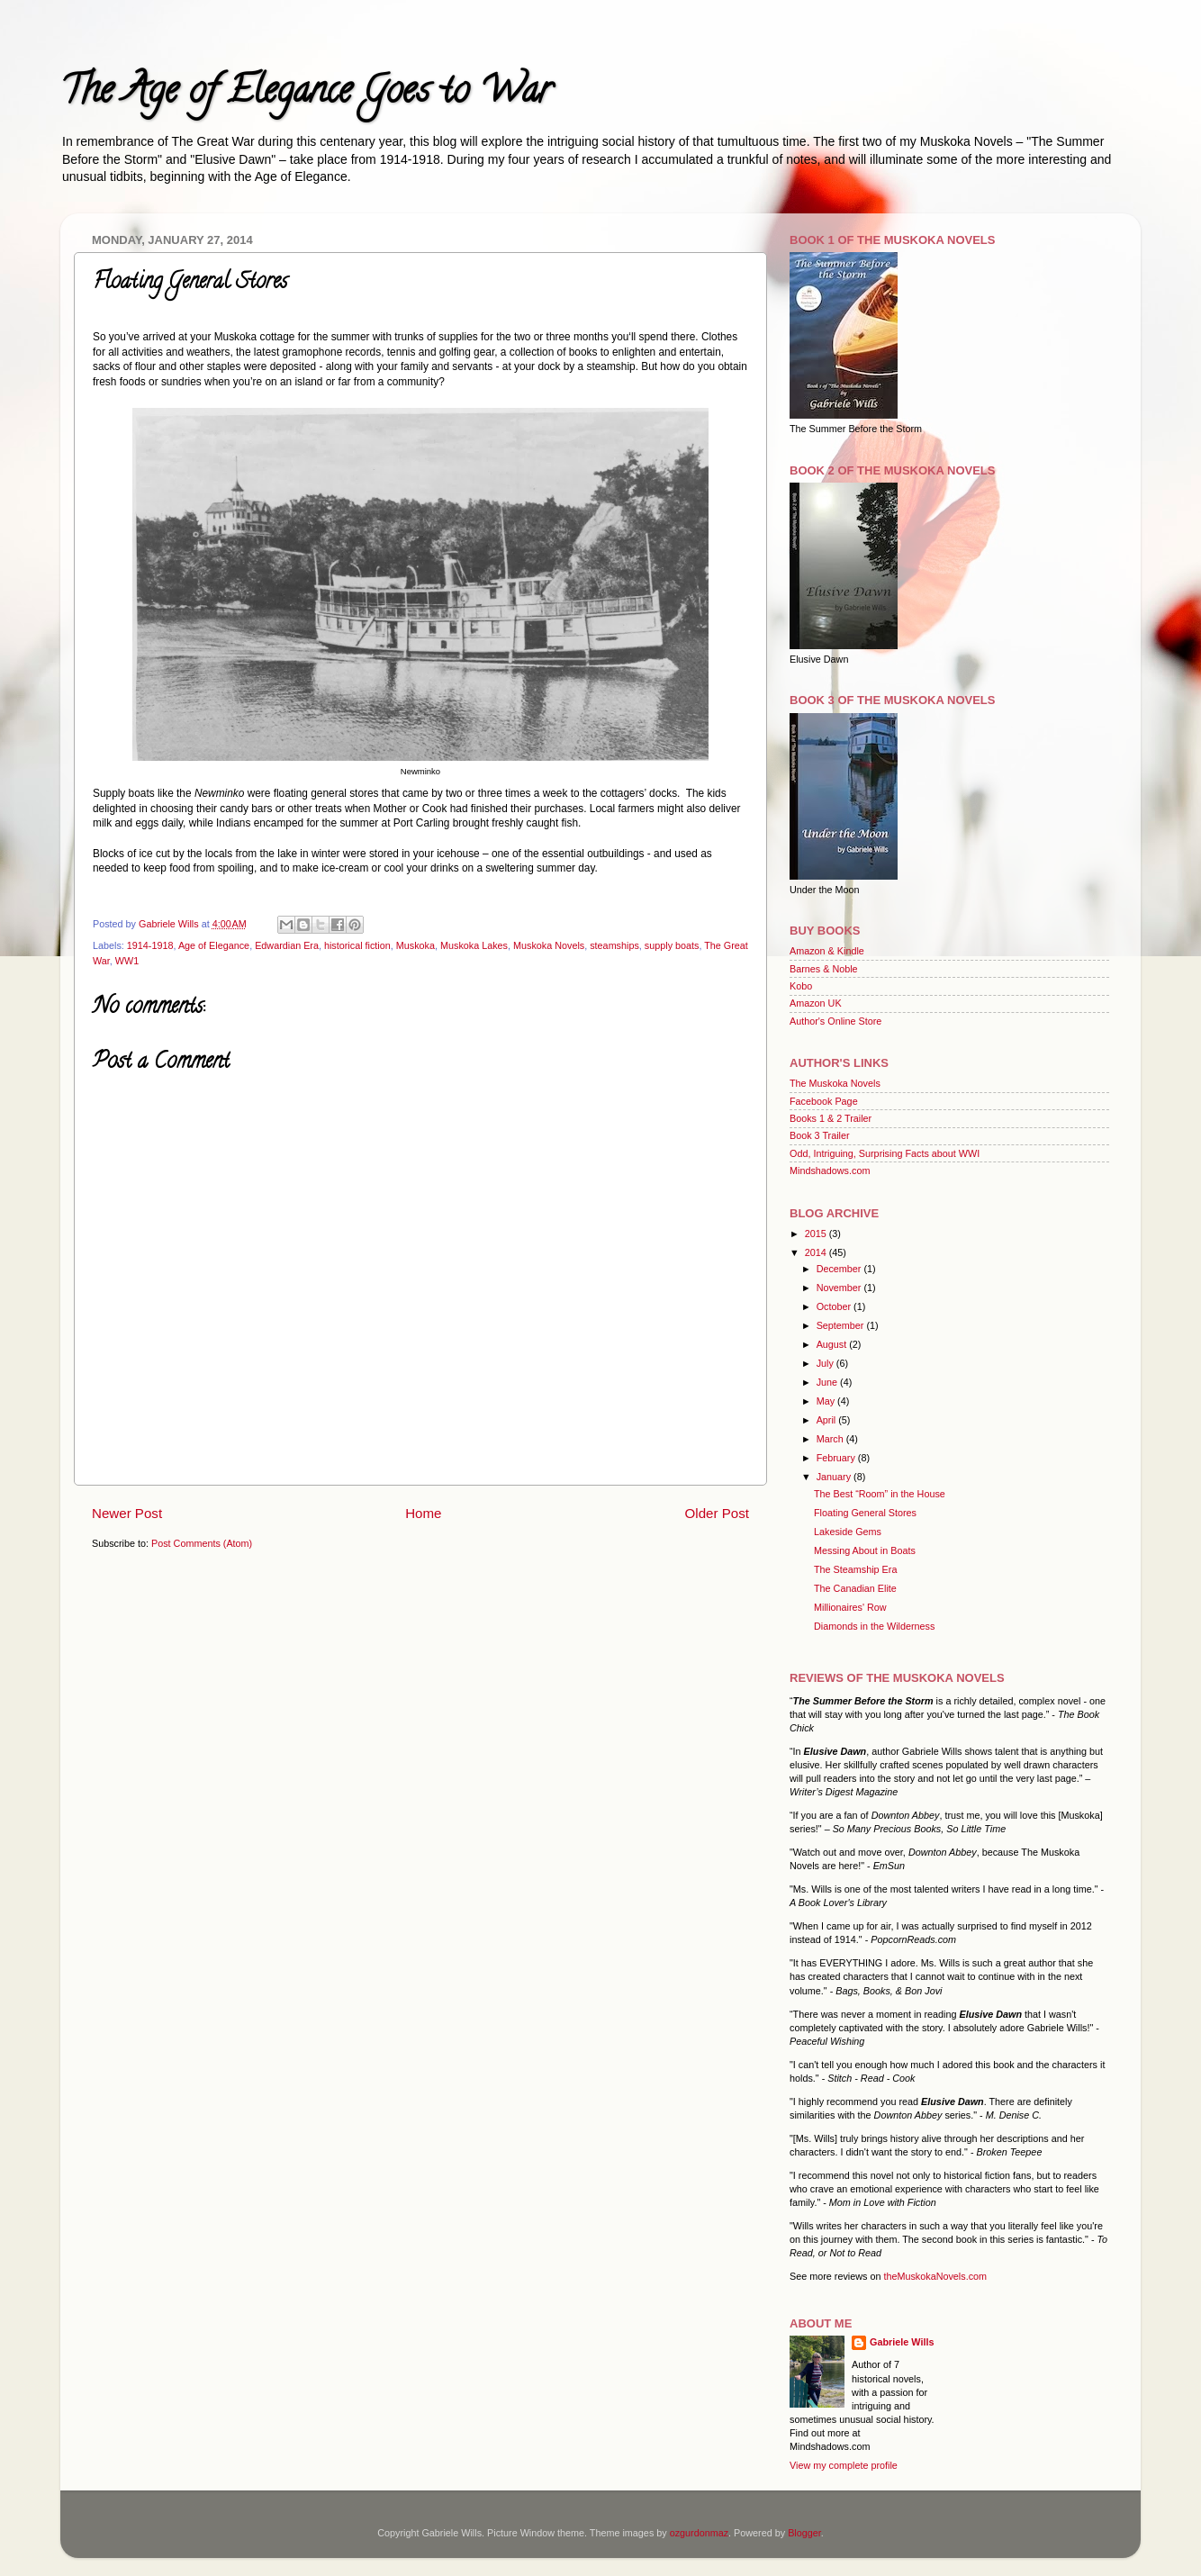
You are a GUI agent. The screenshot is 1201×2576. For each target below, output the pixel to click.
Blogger (804, 2532)
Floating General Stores (865, 1512)
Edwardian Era (287, 945)
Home (423, 1513)
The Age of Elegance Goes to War (306, 94)
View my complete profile (844, 2465)
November (840, 1287)
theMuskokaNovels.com (935, 2276)
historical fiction (357, 945)
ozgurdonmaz (699, 2532)
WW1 (127, 960)
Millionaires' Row (850, 1607)
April (828, 1420)
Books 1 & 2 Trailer (830, 1118)
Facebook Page (824, 1101)
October (835, 1306)
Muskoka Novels (548, 945)
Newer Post (127, 1513)
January (835, 1476)
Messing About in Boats (865, 1550)
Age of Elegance (213, 945)
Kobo (801, 986)
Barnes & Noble (824, 968)
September (842, 1325)
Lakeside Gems (847, 1531)
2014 (817, 1252)
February (837, 1457)
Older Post (717, 1513)
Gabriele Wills (902, 2341)
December (840, 1268)
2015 (817, 1233)
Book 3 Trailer (820, 1135)
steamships (614, 945)
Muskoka (415, 945)
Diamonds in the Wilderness (874, 1626)
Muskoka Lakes (474, 945)
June (828, 1382)
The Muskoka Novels (835, 1083)
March (831, 1438)
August (833, 1344)
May (827, 1401)
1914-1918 (150, 945)
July (826, 1363)
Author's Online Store (835, 1021)
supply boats (672, 945)
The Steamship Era (855, 1569)
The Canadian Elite (855, 1588)
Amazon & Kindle (827, 950)
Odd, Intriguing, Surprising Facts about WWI (885, 1153)
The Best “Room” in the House (879, 1493)
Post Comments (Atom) (201, 1543)
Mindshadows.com (830, 1170)
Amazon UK (816, 1003)
